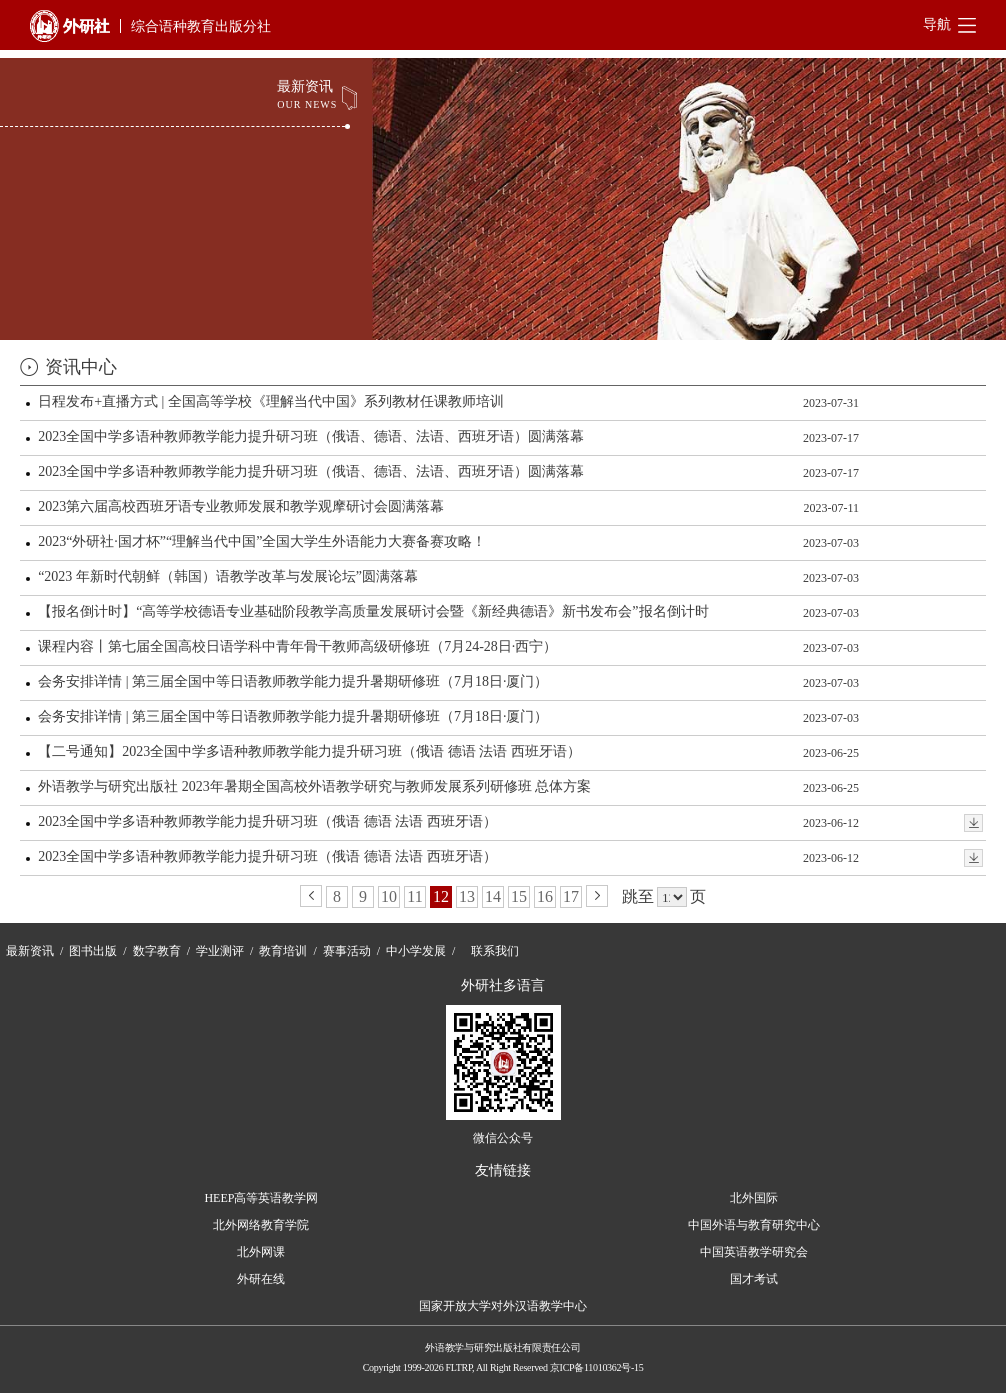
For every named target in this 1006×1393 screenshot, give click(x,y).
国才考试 (754, 1279)
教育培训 (283, 951)
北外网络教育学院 (261, 1225)
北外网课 (261, 1252)
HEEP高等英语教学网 (261, 1198)
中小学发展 (416, 951)
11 (414, 896)
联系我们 (495, 951)
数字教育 (157, 951)
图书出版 (93, 951)
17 (571, 896)
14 (493, 896)
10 (389, 896)
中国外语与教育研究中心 (754, 1225)
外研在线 (261, 1279)
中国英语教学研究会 (754, 1252)
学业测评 (220, 951)
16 (545, 896)
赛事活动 (347, 951)
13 (467, 896)
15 (519, 896)
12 (441, 896)
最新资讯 (30, 951)
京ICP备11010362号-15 (596, 1367)
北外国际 (754, 1198)
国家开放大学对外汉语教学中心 (503, 1306)
